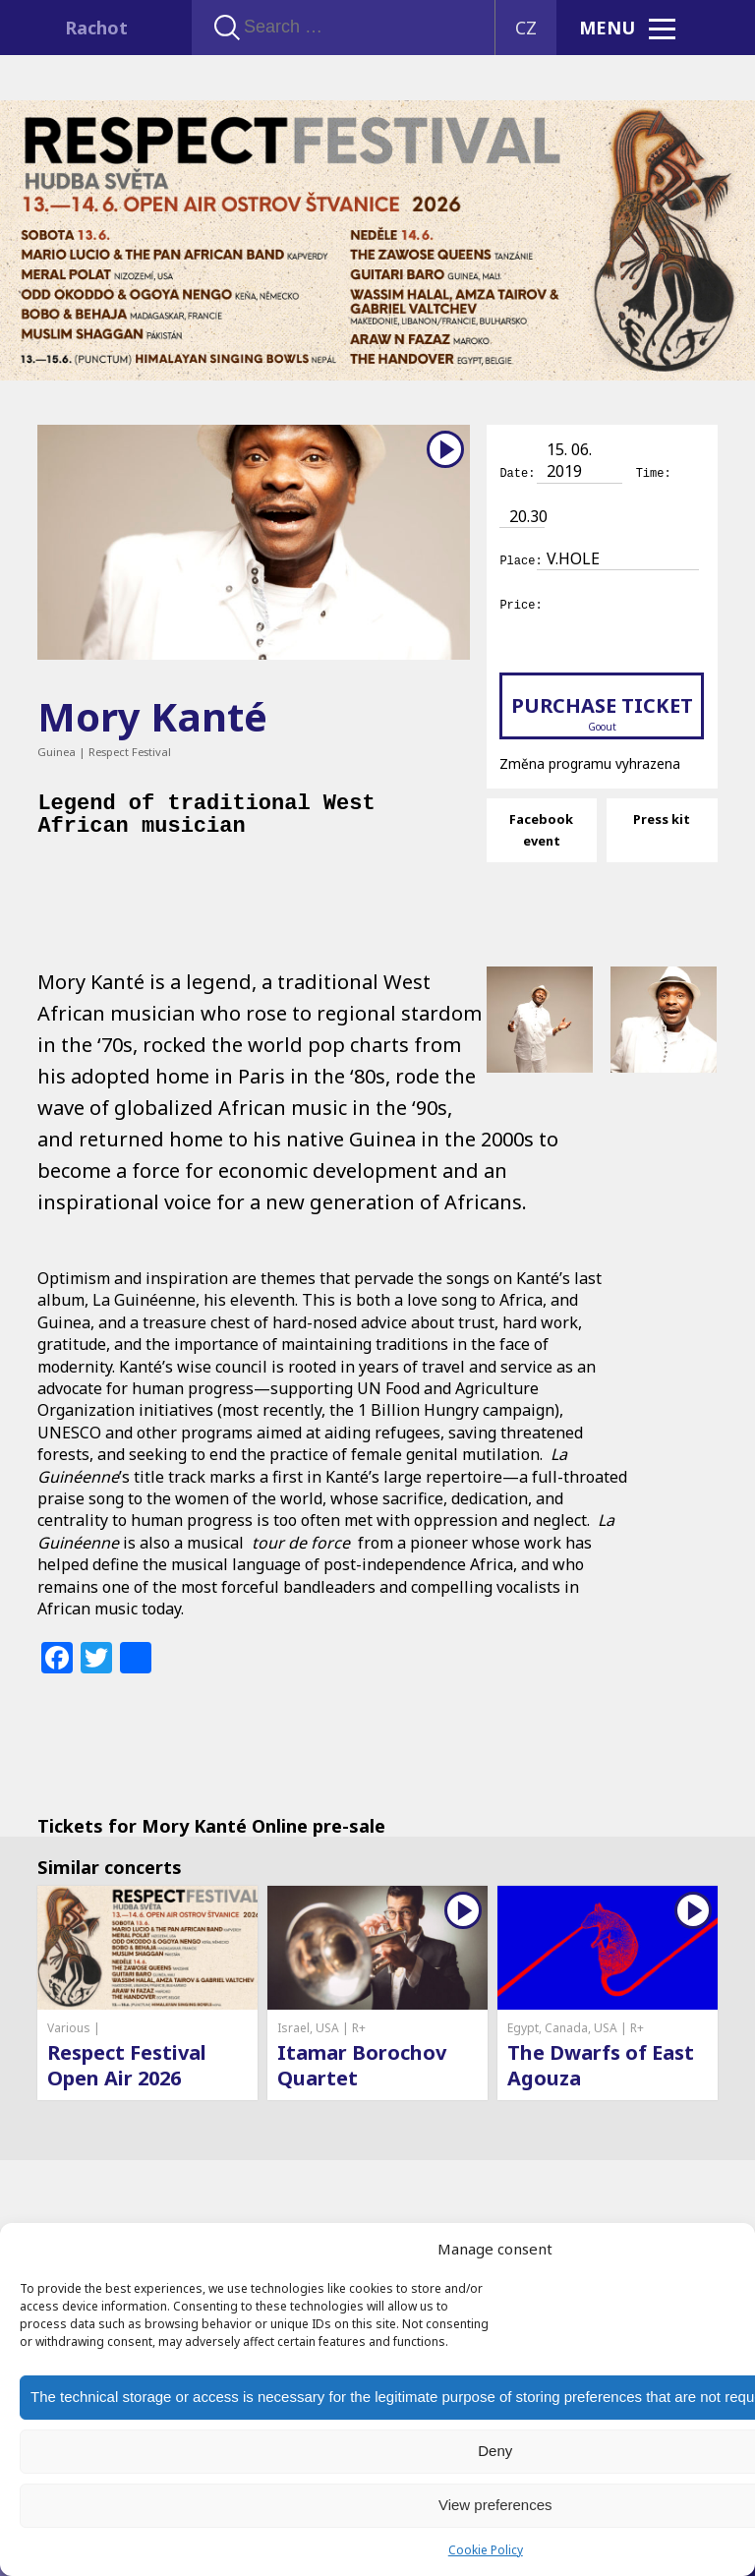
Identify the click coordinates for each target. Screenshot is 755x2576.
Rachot (96, 27)
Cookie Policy (485, 2550)
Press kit (661, 816)
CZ (526, 27)
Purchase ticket (601, 710)
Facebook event (541, 827)
